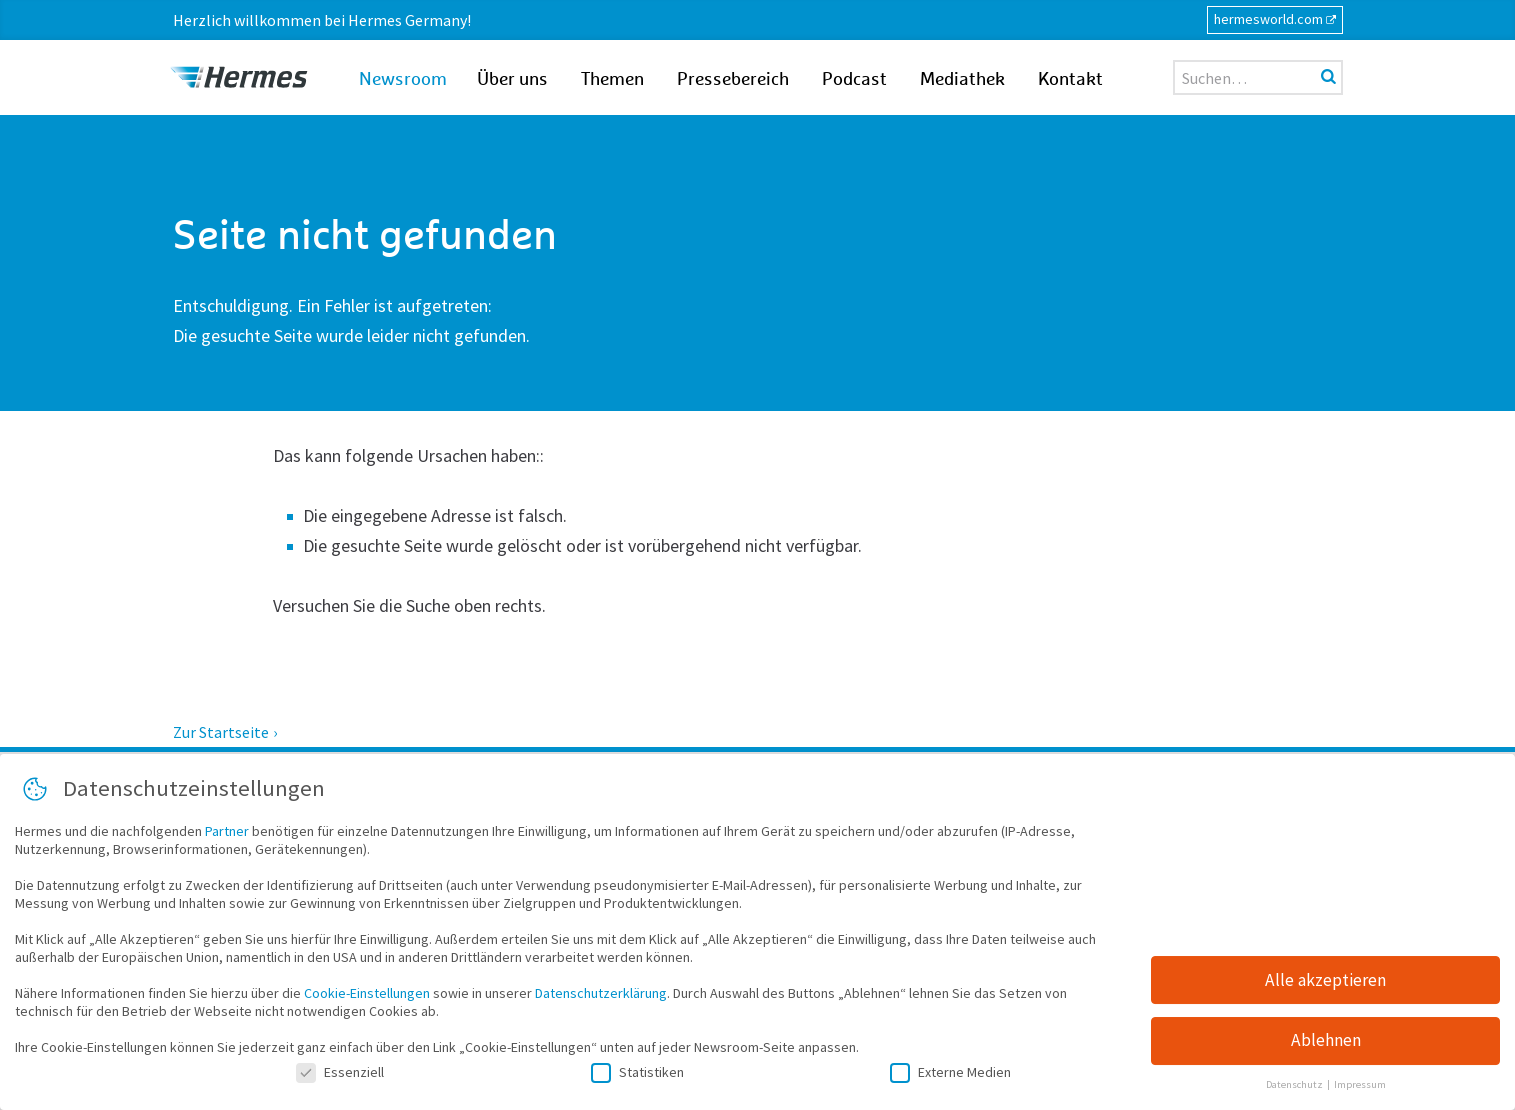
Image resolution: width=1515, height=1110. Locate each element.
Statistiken (637, 1075)
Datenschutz (1295, 1088)
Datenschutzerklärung (601, 996)
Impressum (1360, 1088)
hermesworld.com (1268, 19)
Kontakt (1070, 80)
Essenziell (340, 1075)
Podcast (854, 80)
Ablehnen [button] (1326, 1044)
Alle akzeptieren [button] (1325, 983)
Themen (612, 80)
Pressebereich (733, 80)
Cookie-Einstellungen (367, 996)
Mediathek (962, 80)
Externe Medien (950, 1075)
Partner (227, 834)
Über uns (512, 80)
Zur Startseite (221, 732)
